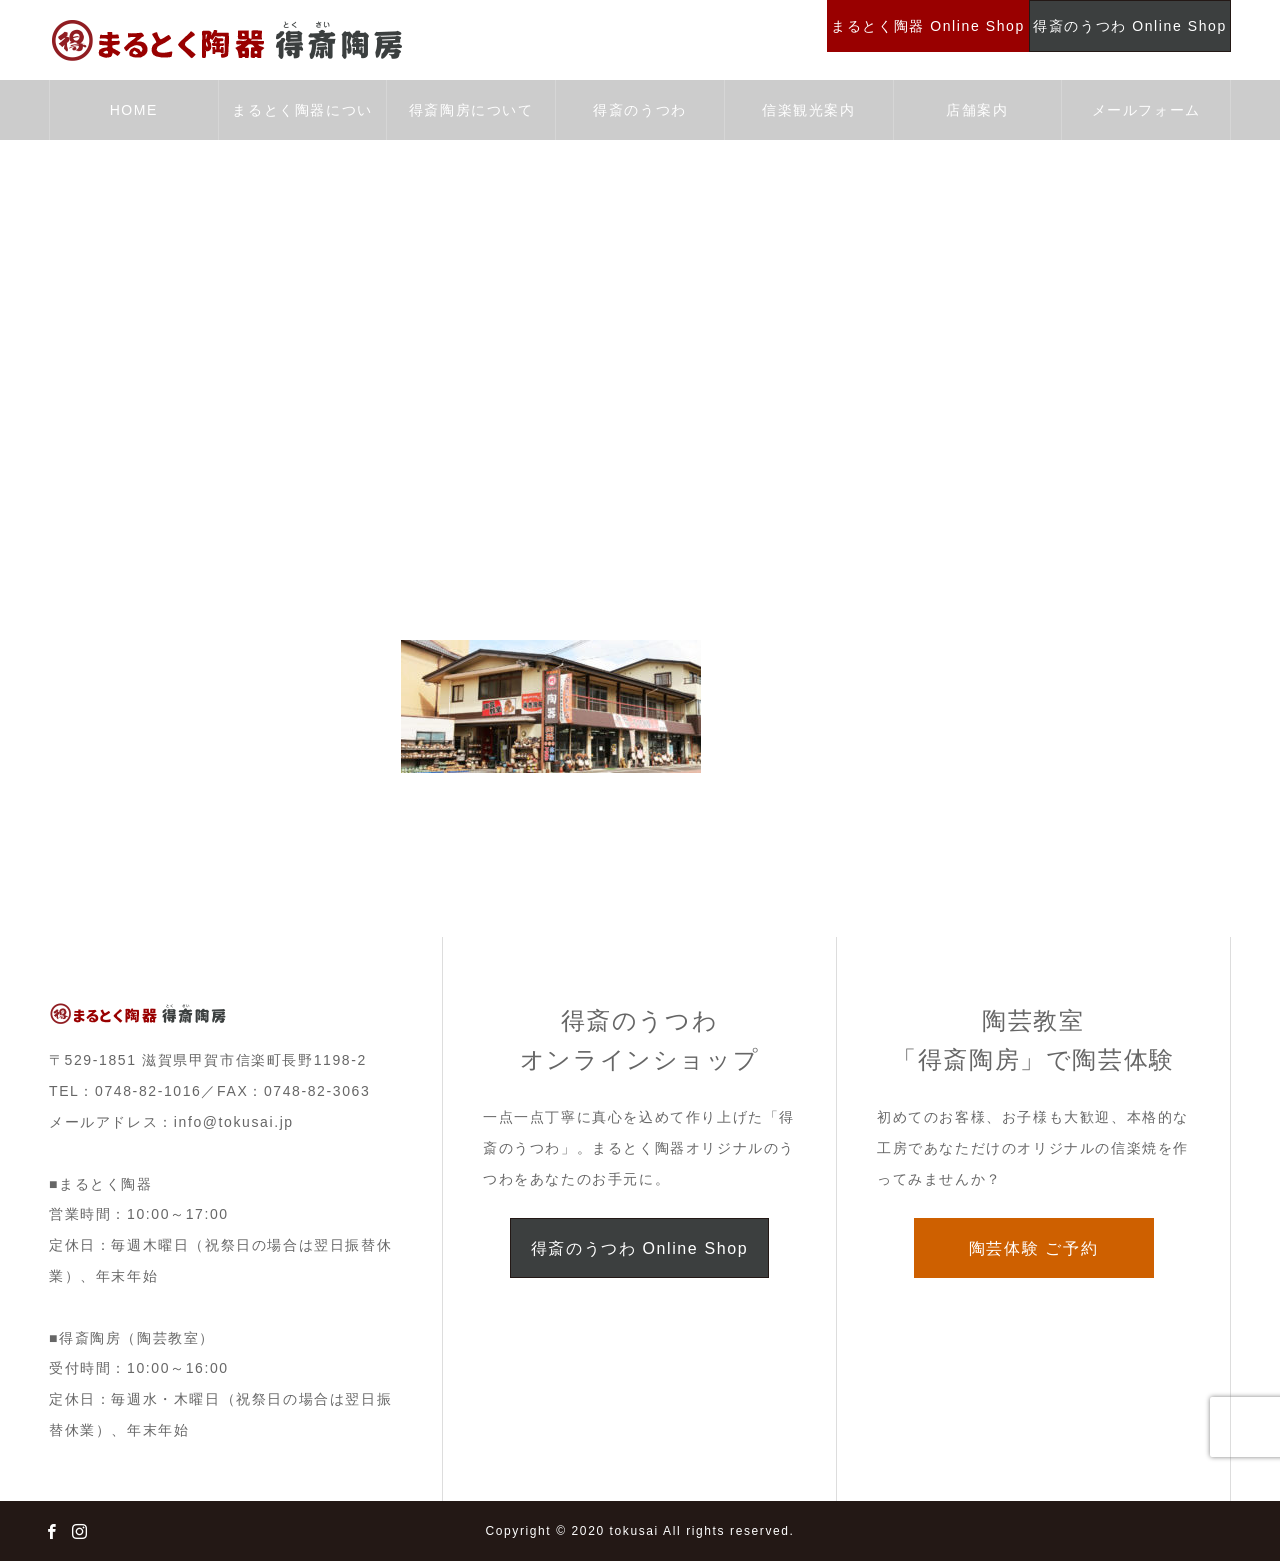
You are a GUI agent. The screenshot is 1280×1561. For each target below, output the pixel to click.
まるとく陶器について (302, 121)
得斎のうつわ (640, 110)
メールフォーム (1146, 110)
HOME (134, 110)
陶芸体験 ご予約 (1033, 1248)
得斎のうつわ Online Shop (639, 1248)
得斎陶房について (471, 110)
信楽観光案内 (809, 110)
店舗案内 (977, 110)
